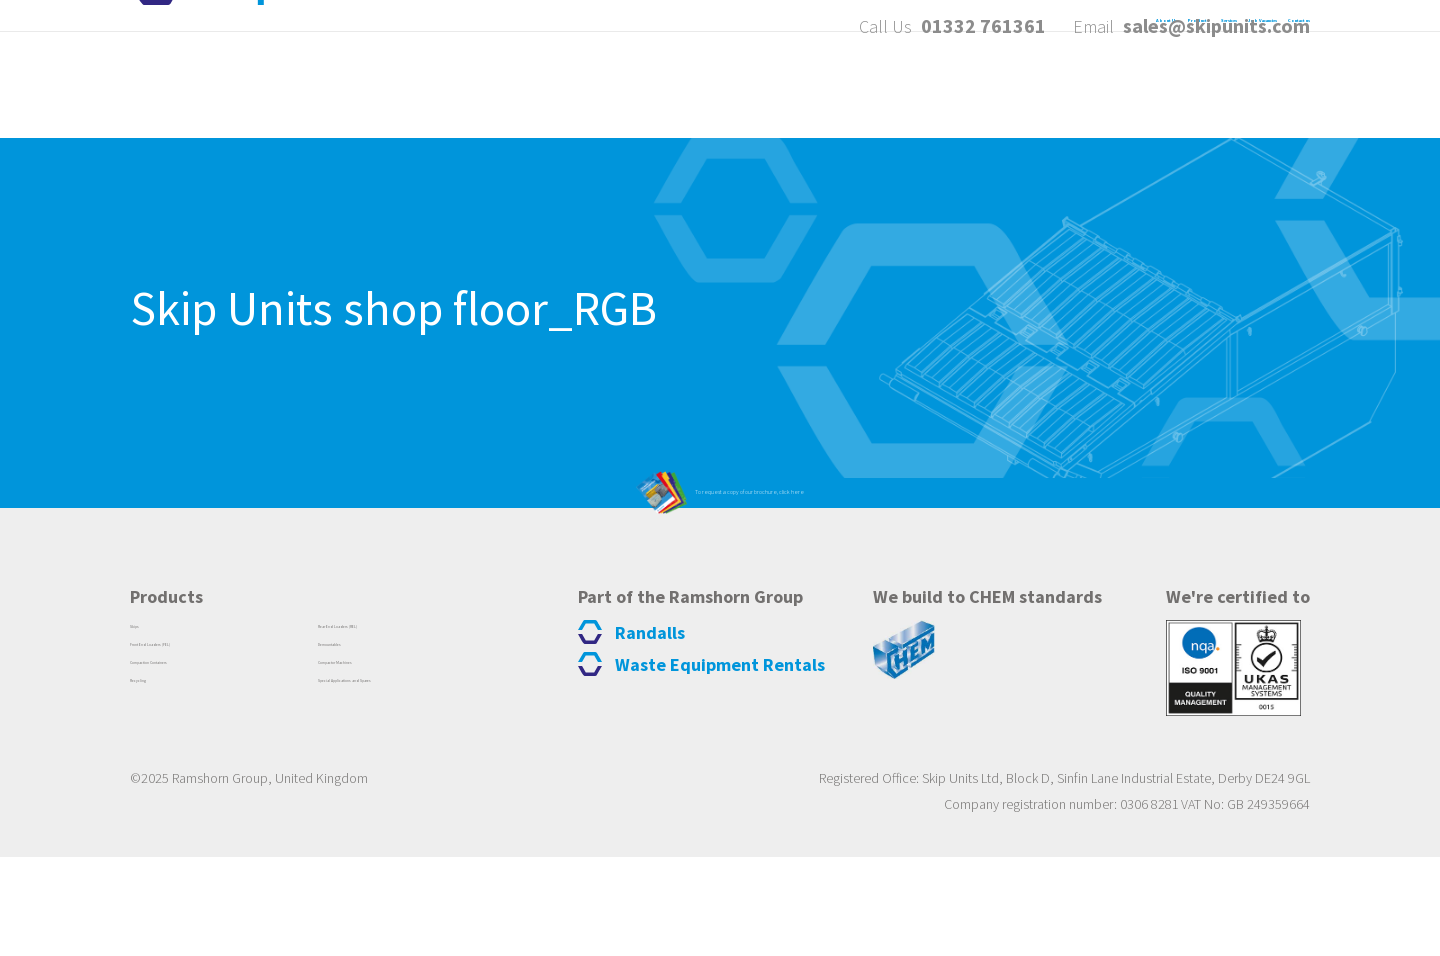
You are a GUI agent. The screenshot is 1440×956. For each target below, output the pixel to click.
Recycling (163, 800)
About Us (698, 88)
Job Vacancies (1101, 88)
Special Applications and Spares (426, 800)
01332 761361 (983, 29)
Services (954, 88)
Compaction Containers (212, 776)
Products (827, 88)
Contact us (1261, 88)
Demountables (369, 752)
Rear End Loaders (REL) (397, 728)
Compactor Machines (390, 776)
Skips (148, 728)
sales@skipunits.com (1216, 29)
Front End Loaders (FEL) (212, 752)
